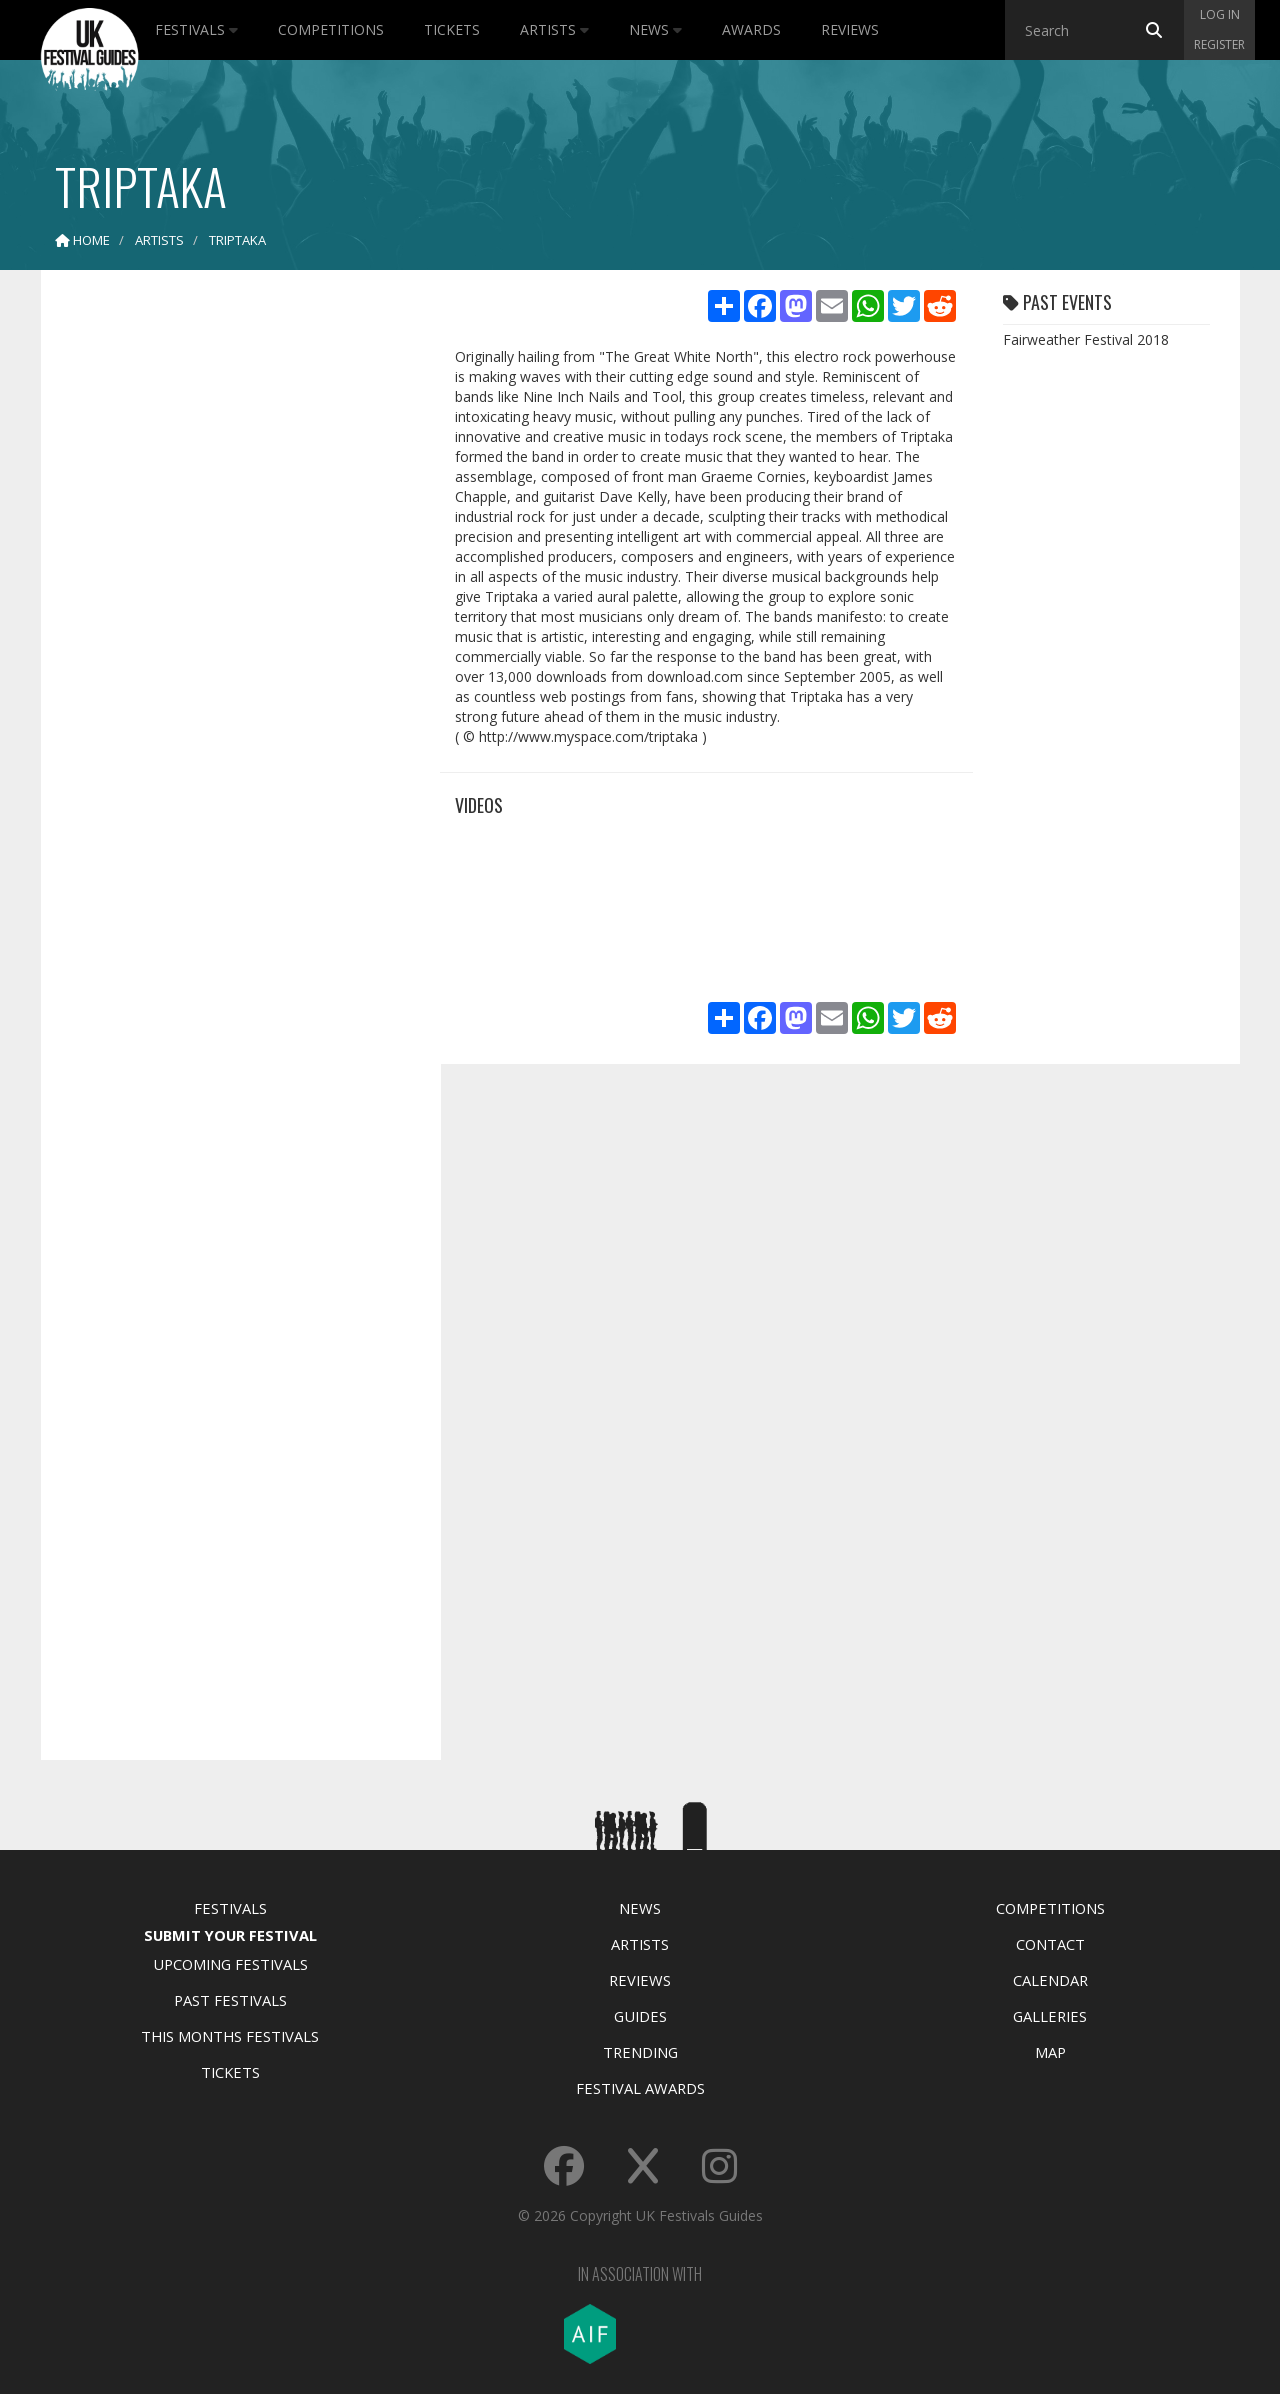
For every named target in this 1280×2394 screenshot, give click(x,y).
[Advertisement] (226, 600)
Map (1050, 2052)
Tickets (452, 29)
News (655, 29)
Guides (640, 2016)
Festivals (196, 29)
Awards (751, 29)
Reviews (850, 29)
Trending (640, 2052)
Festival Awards (640, 2088)
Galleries (1050, 2016)
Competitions (331, 29)
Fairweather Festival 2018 (1086, 339)
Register (1219, 44)
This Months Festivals (230, 2036)
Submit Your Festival (230, 1935)
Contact (1050, 1944)
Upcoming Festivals (230, 1964)
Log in (1220, 14)
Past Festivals (230, 2000)
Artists (554, 29)
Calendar (1050, 1980)
